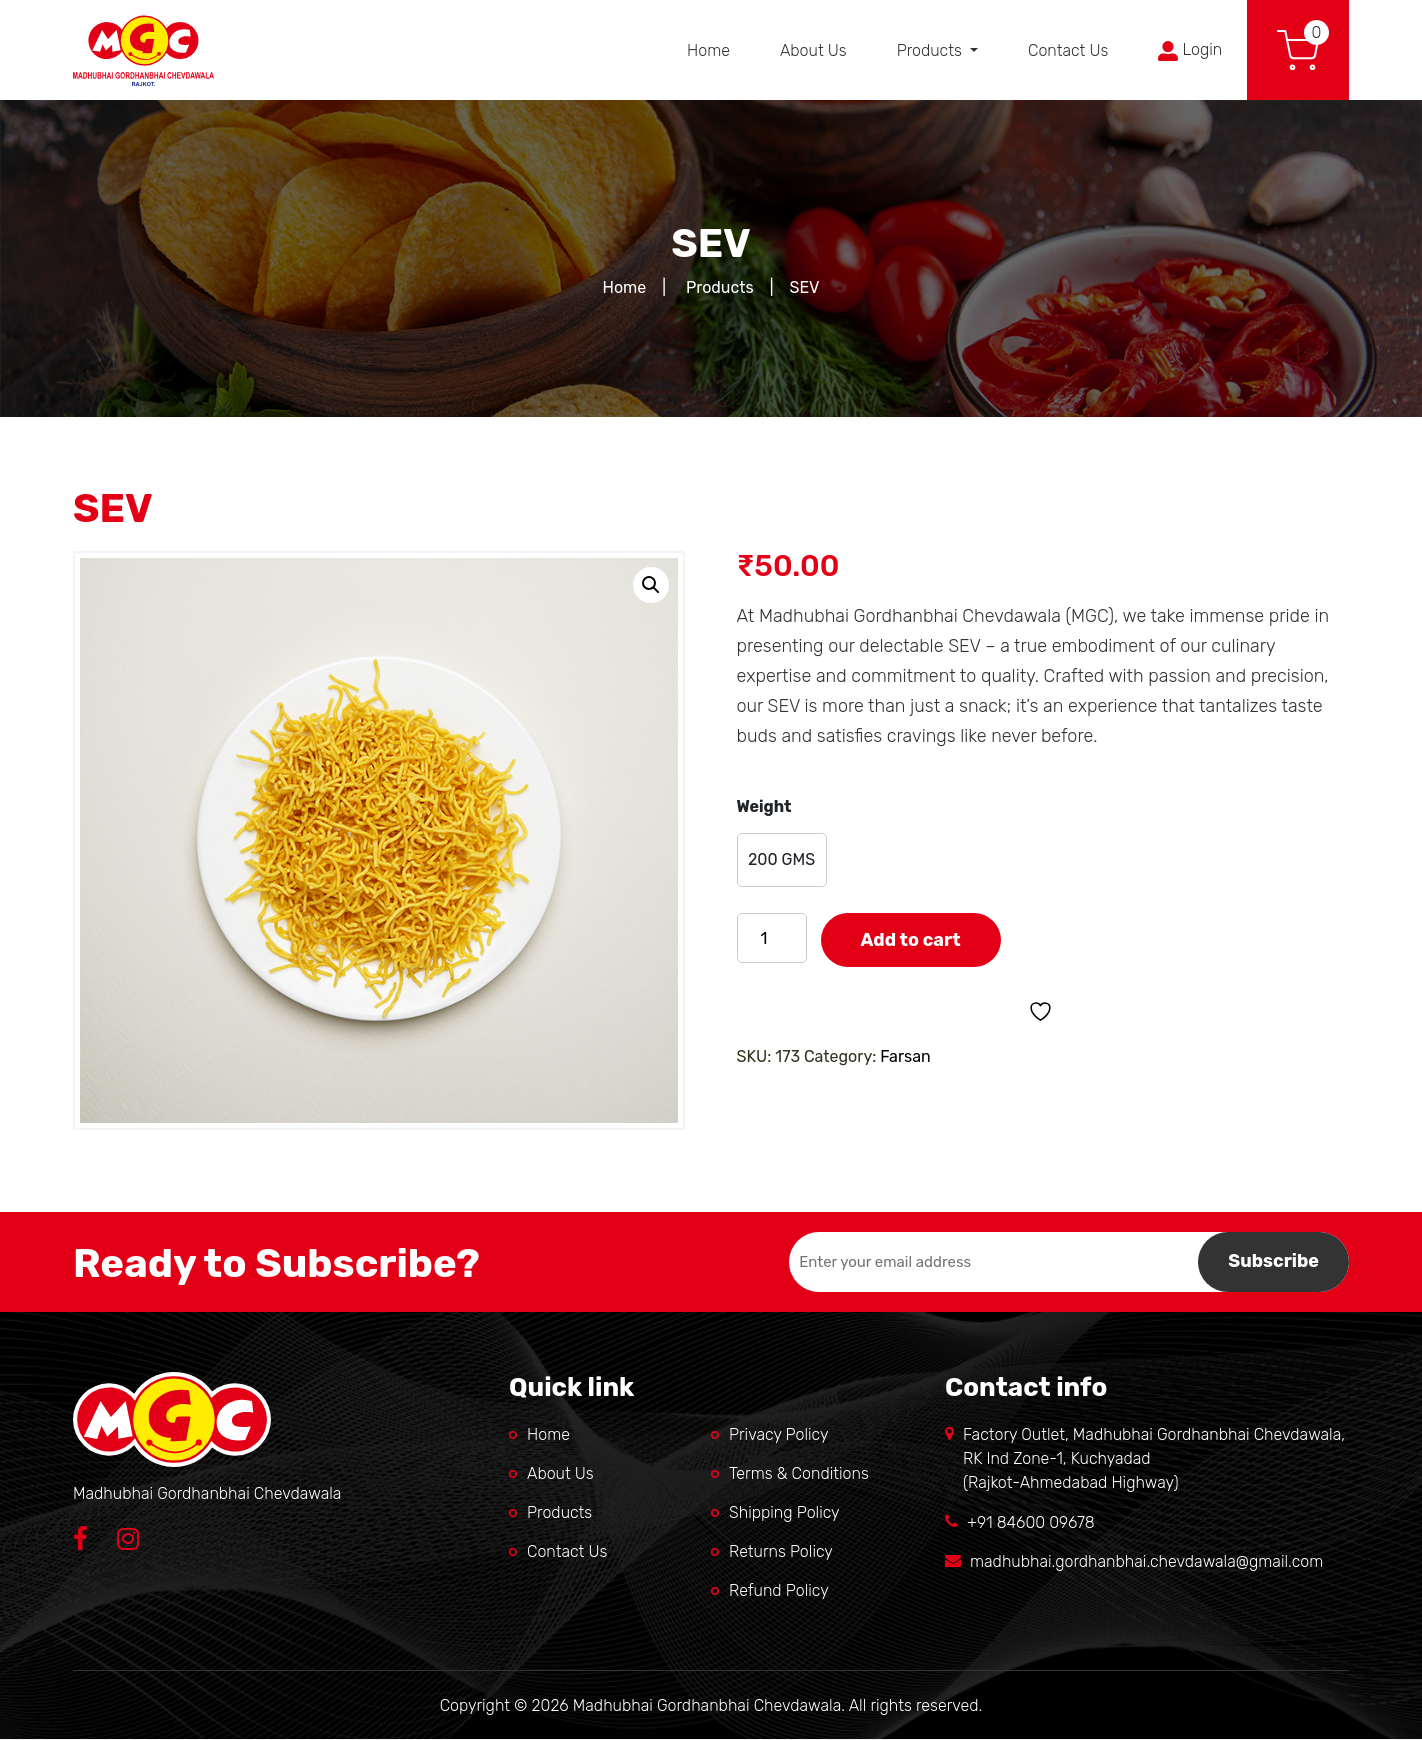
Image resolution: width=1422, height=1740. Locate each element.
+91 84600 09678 (1031, 1522)
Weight (764, 806)
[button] (651, 585)
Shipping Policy (784, 1512)
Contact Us (1068, 50)
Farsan (905, 1056)
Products (931, 50)
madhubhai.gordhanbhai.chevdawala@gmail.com (1146, 1561)
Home (708, 50)
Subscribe (1273, 1261)
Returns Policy (781, 1551)
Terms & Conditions (799, 1473)
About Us (813, 50)
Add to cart (911, 940)
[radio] (782, 860)
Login (1190, 50)
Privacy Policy (779, 1434)
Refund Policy (779, 1590)
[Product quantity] (772, 938)
